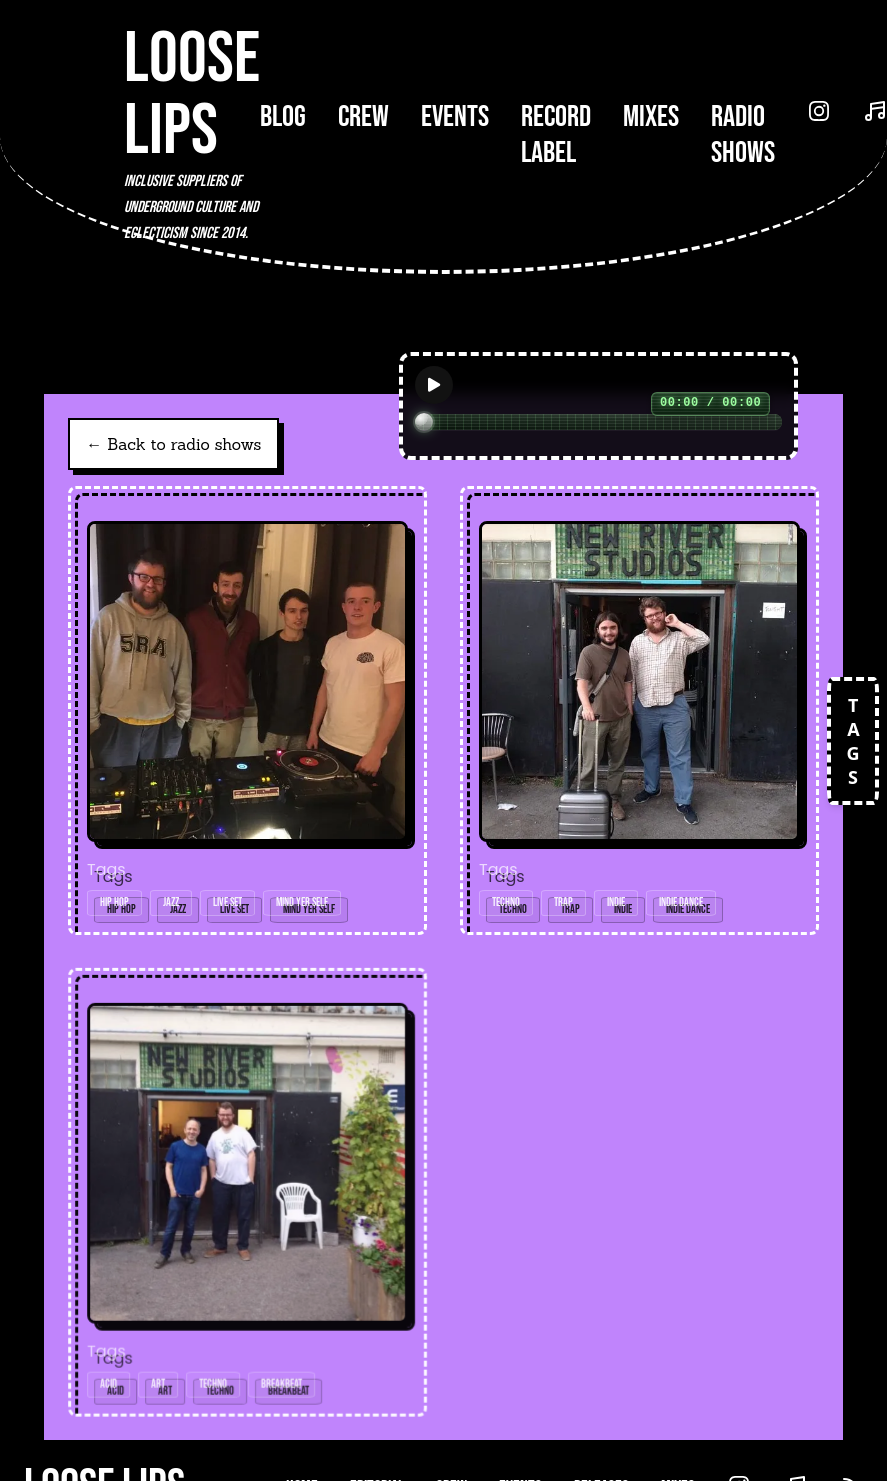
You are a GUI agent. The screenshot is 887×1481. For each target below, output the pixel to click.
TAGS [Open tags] (853, 741)
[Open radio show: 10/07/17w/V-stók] (639, 710)
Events (455, 117)
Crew (363, 117)
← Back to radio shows (173, 444)
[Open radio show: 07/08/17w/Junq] (248, 1194)
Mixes (651, 117)
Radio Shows (743, 135)
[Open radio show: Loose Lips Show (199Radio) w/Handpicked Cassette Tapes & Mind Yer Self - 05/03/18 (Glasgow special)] (247, 710)
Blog (283, 117)
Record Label (556, 135)
